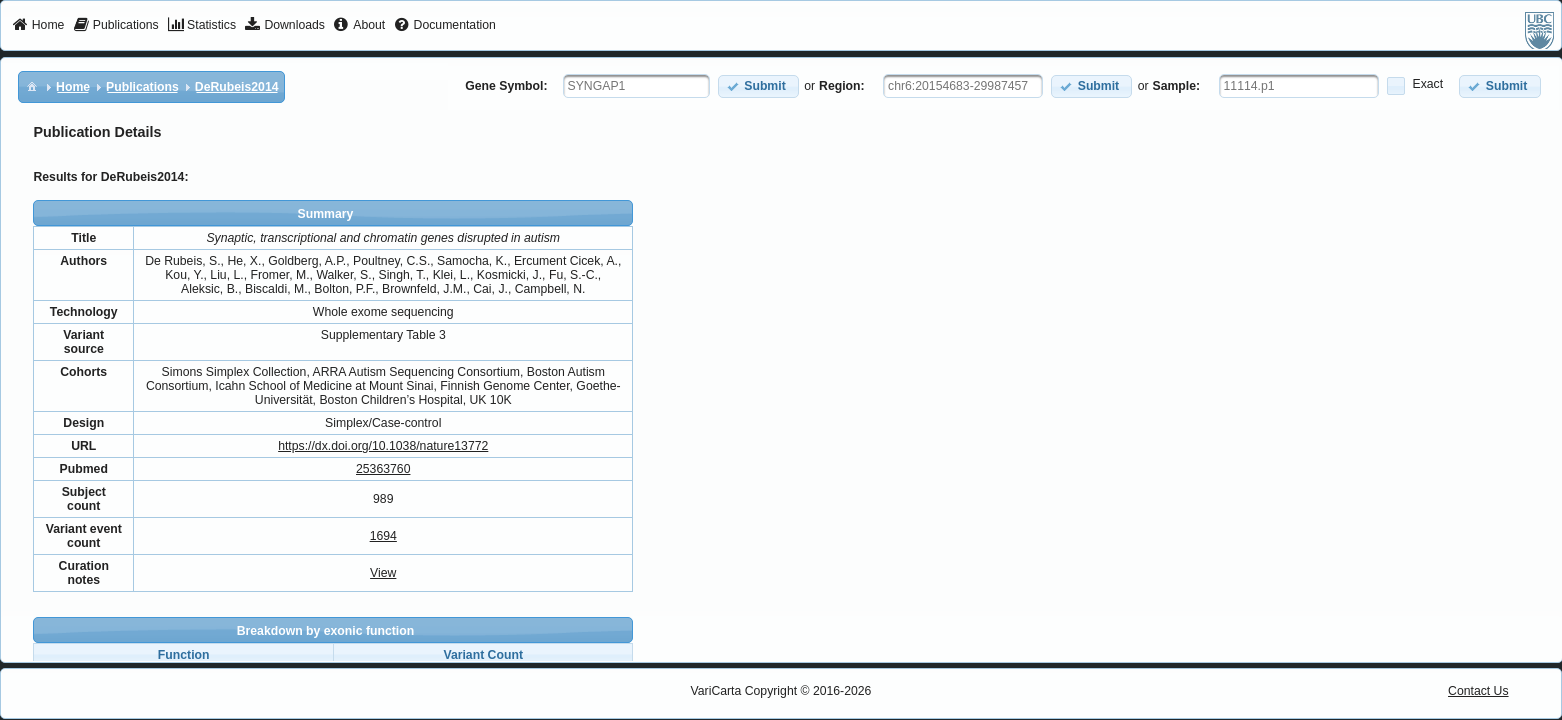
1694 (383, 536)
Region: (842, 86)
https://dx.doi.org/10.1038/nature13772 (383, 446)
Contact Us (1478, 691)
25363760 (383, 469)
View (383, 573)
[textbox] (636, 86)
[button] (758, 86)
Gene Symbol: (506, 86)
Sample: (1177, 86)
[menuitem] (38, 26)
